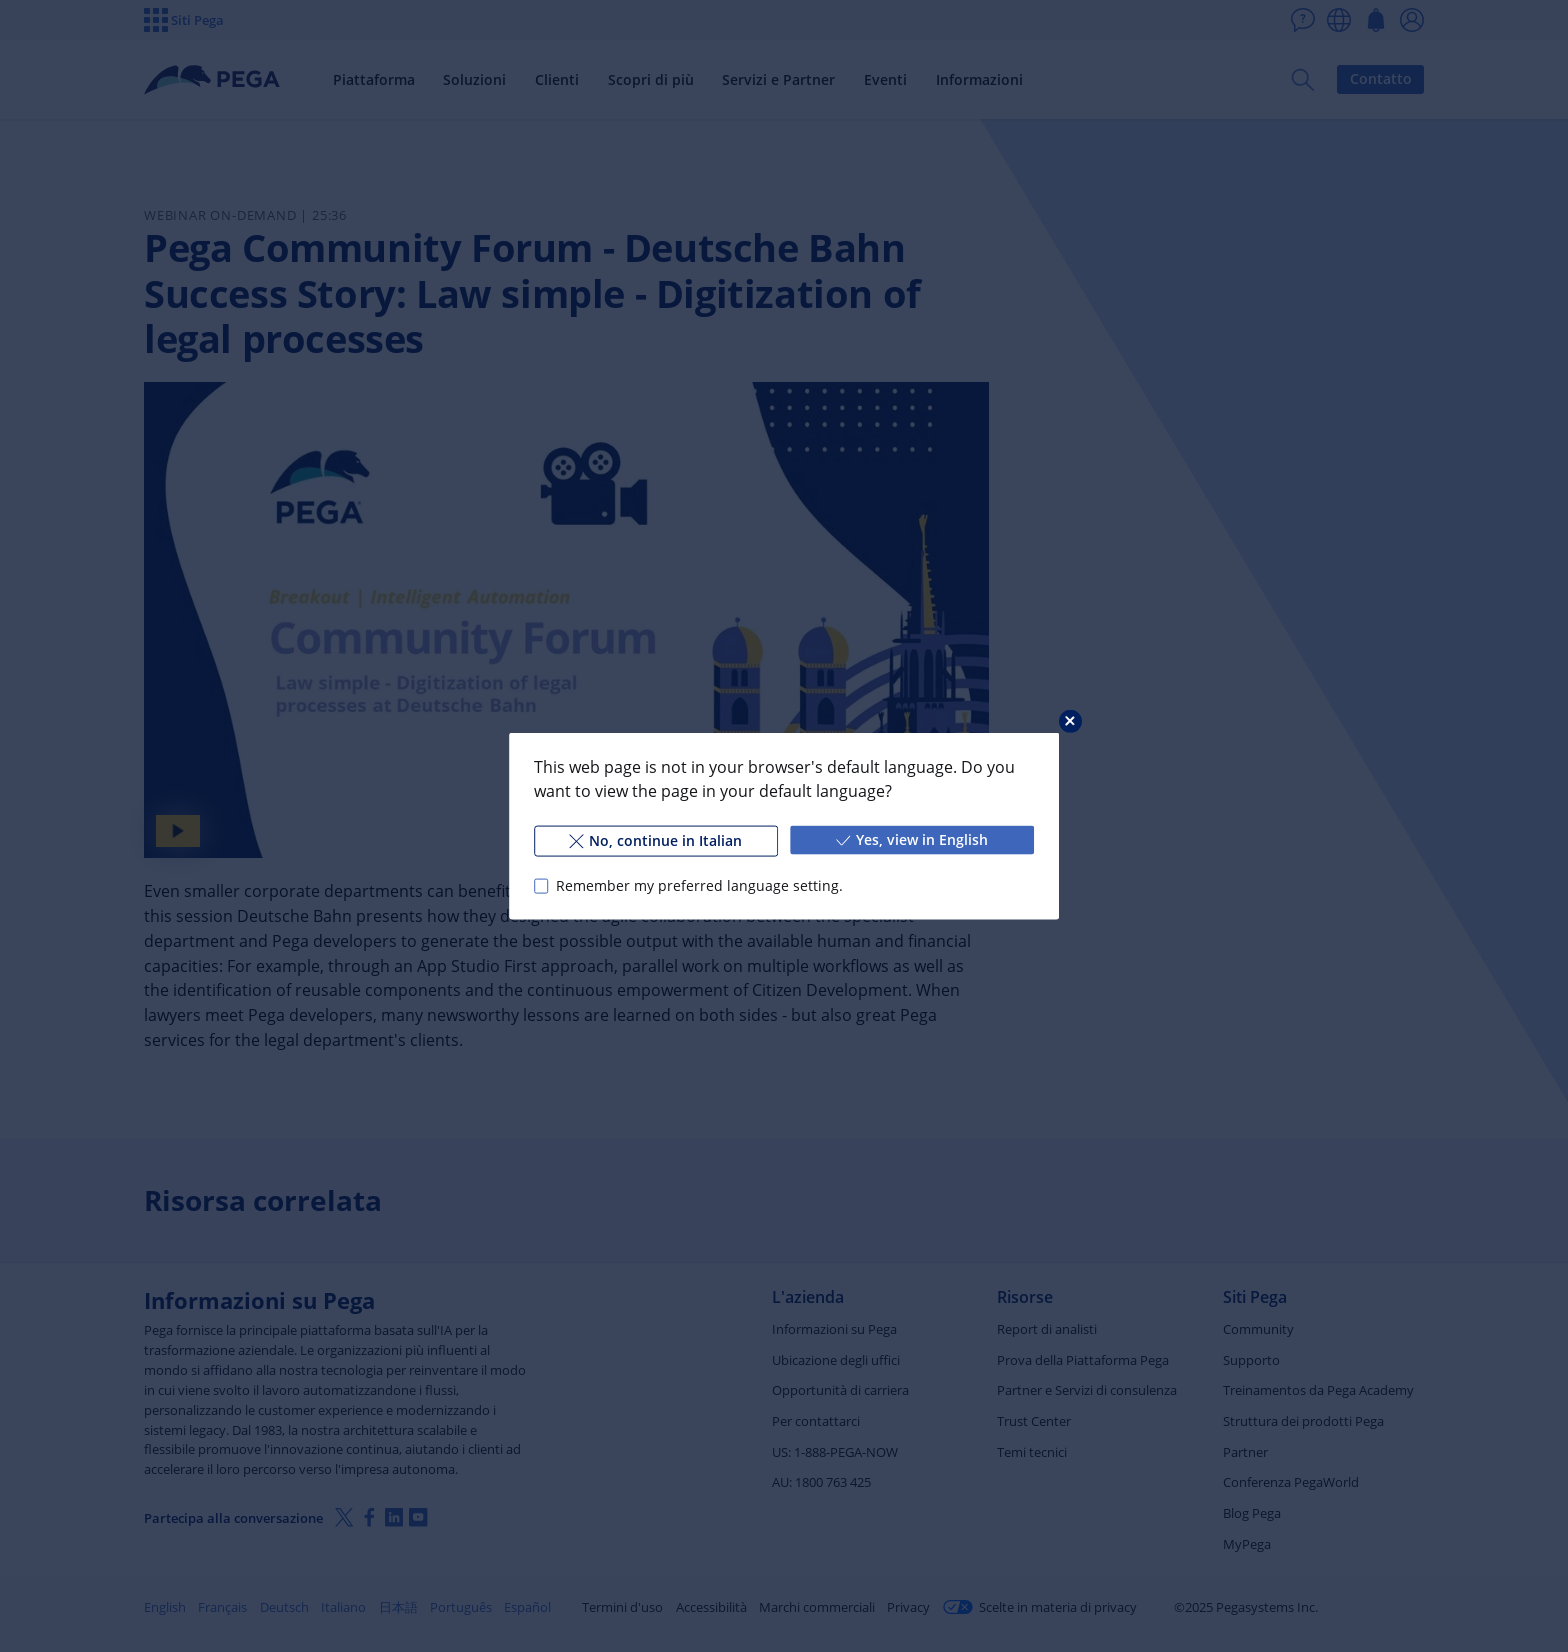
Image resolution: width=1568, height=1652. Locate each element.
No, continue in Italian (655, 840)
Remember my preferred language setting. (699, 885)
